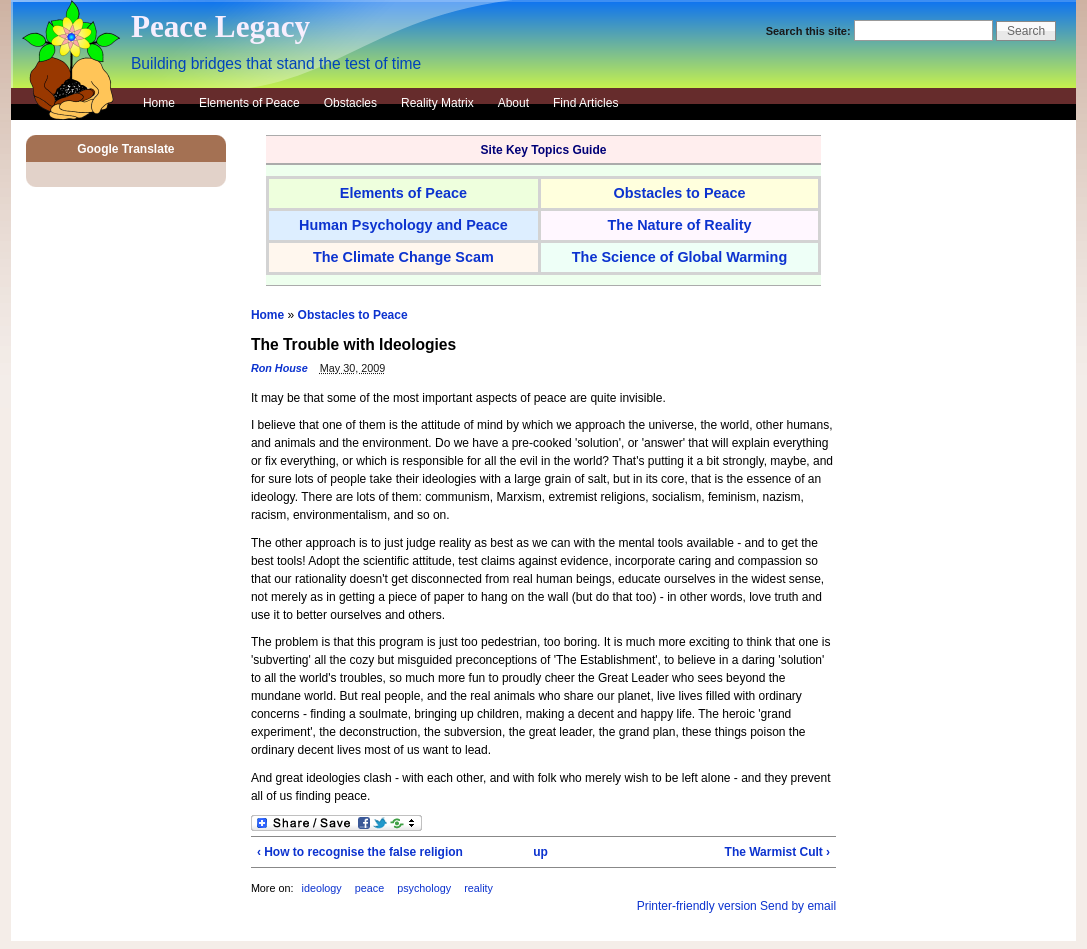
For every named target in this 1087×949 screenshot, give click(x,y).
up (540, 852)
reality (478, 888)
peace (371, 888)
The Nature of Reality (680, 225)
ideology (321, 888)
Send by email (798, 906)
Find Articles (585, 103)
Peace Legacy (220, 26)
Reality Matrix (437, 103)
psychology (424, 888)
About (513, 103)
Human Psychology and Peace (403, 225)
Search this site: (810, 31)
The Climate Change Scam (403, 257)
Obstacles (350, 103)
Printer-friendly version (697, 906)
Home (159, 103)
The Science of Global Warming (679, 257)
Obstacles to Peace (353, 315)
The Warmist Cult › (778, 852)
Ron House (279, 368)
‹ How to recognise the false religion (360, 852)
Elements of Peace (249, 103)
